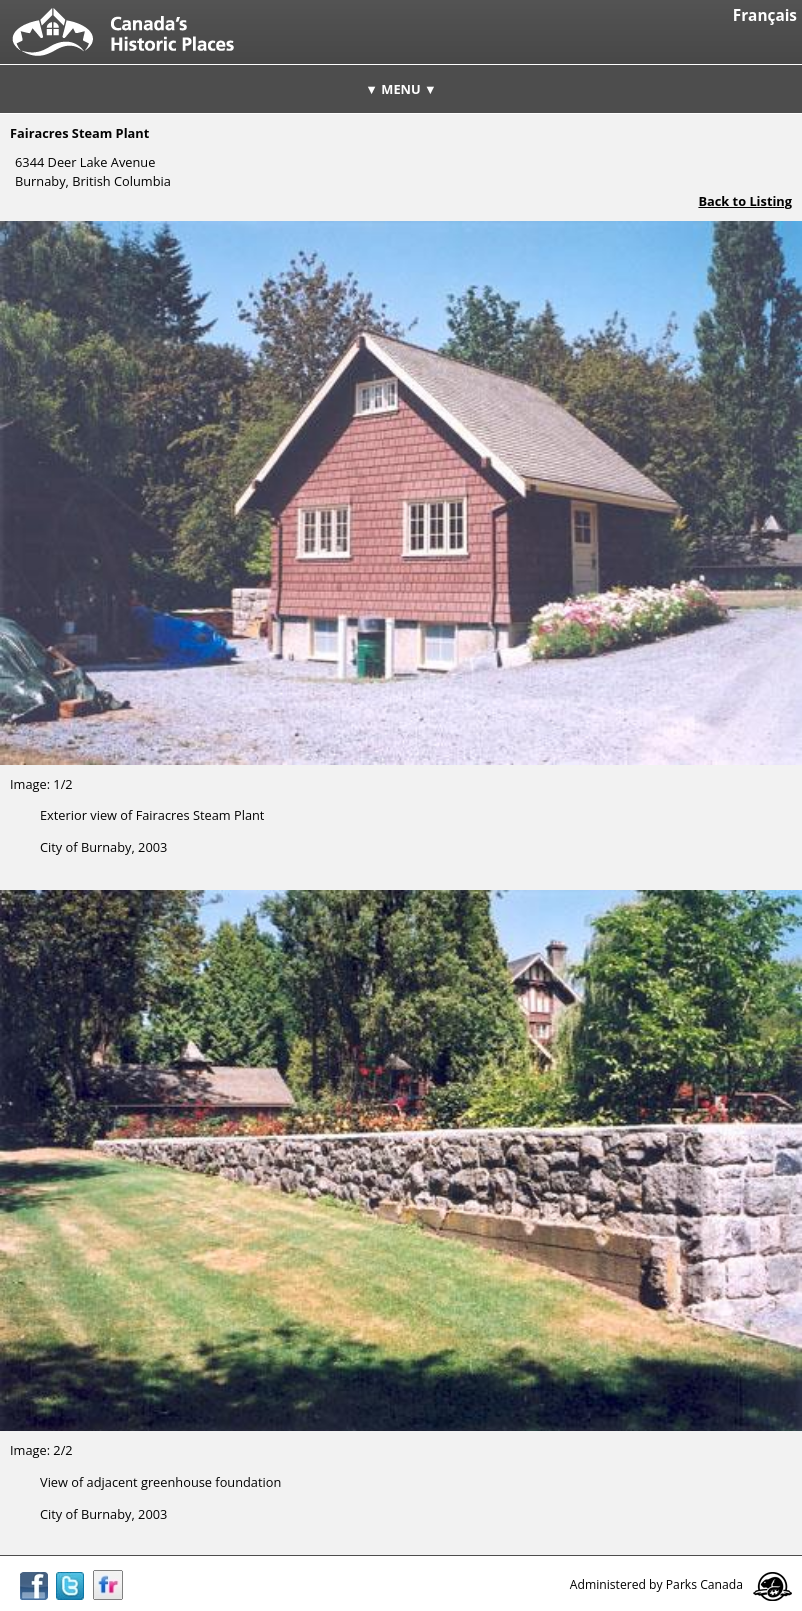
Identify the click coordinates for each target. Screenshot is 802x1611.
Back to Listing (745, 201)
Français (765, 15)
